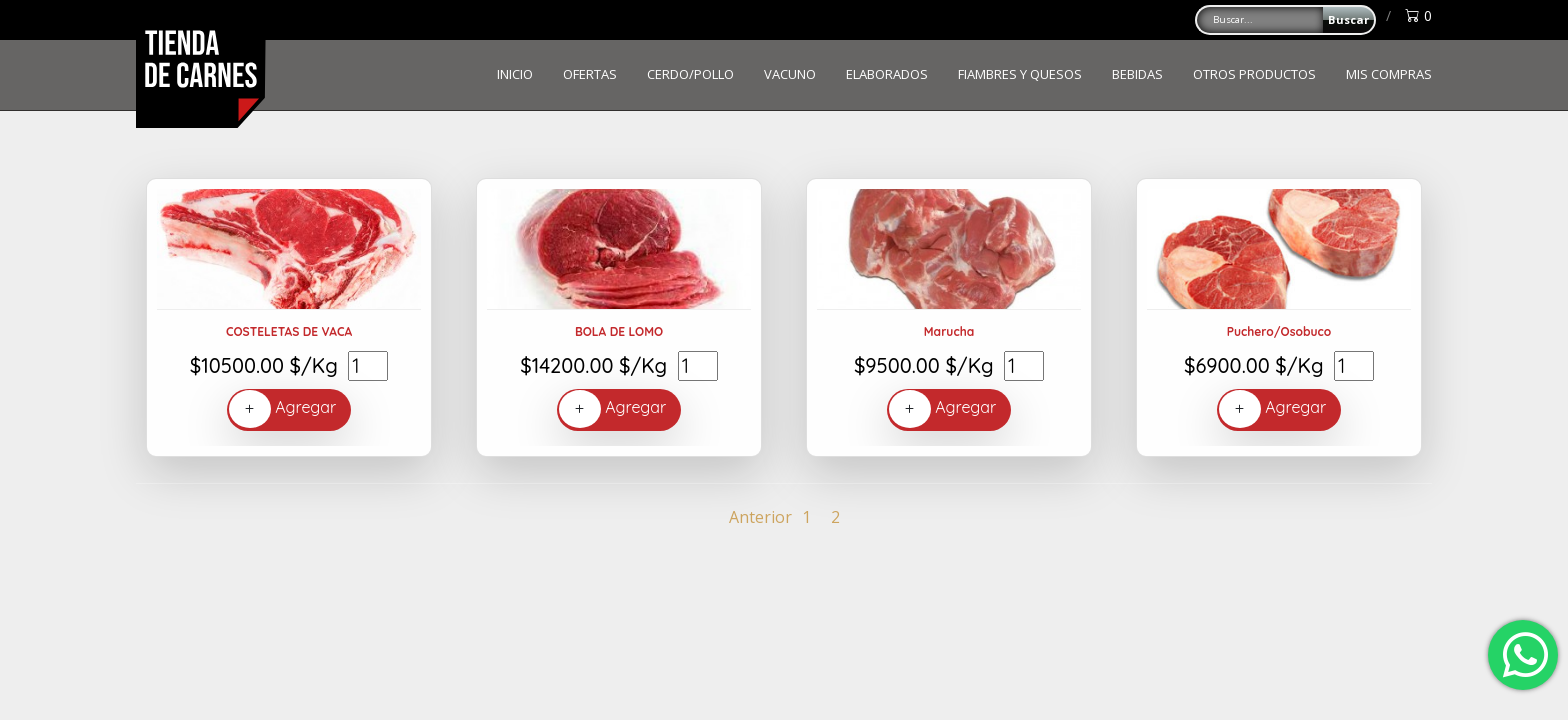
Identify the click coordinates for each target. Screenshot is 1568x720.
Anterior (760, 517)
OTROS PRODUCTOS (1254, 74)
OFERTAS (590, 74)
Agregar (282, 409)
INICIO (515, 74)
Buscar (1348, 19)
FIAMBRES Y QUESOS (1020, 74)
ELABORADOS (887, 74)
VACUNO (790, 74)
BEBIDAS (1137, 74)
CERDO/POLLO (690, 74)
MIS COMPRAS (1389, 74)
